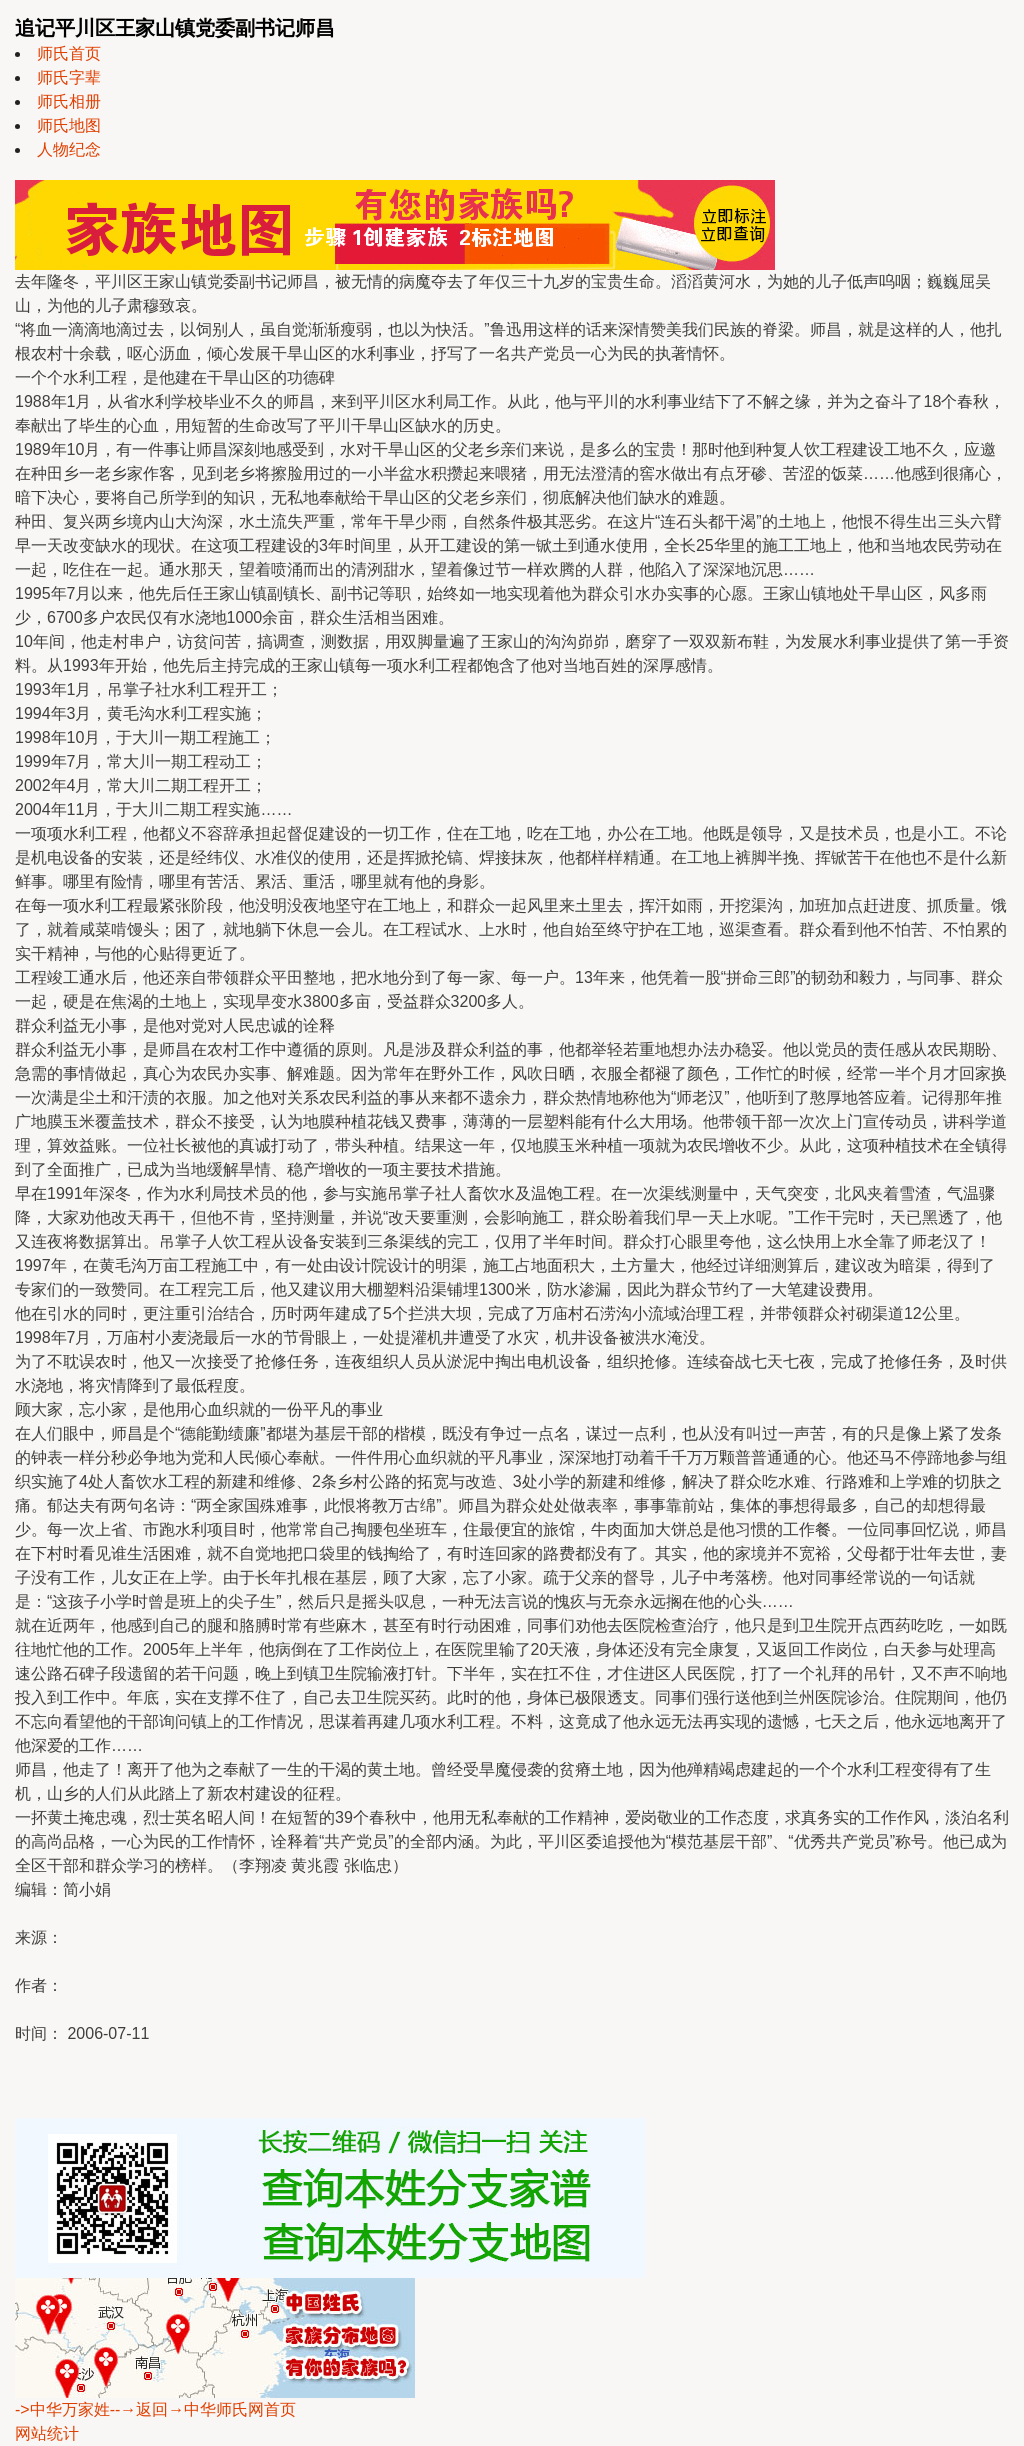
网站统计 (47, 2433)
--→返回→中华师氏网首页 (203, 2409)
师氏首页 (69, 53)
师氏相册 (69, 101)
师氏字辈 (69, 77)
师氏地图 (69, 125)
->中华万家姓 (62, 2409)
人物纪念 (69, 149)
